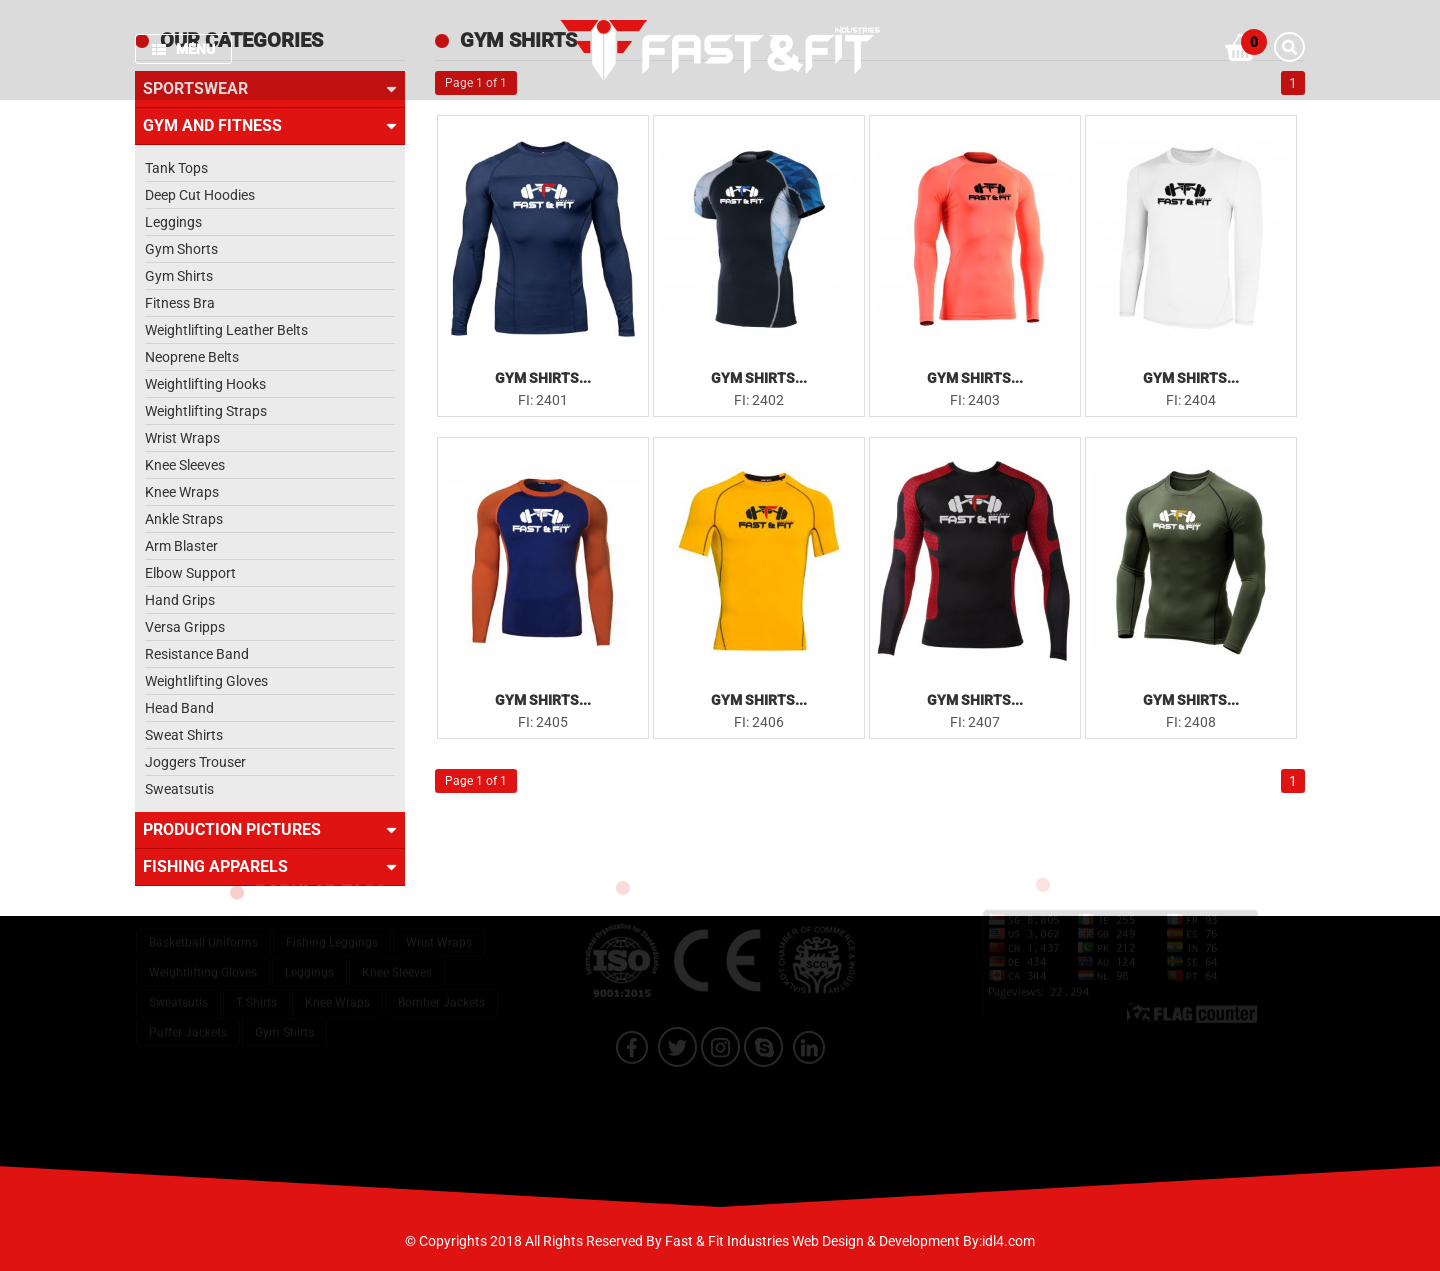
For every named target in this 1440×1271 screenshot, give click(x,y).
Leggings (173, 222)
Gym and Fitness (270, 126)
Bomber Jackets (441, 990)
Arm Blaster (181, 546)
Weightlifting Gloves (206, 681)
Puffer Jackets (188, 1020)
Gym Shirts (179, 276)
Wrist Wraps (182, 438)
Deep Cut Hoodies (200, 195)
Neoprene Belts (192, 357)
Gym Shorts (181, 249)
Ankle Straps (184, 519)
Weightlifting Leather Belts (226, 330)
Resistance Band (197, 654)
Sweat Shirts (184, 735)
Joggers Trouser (195, 762)
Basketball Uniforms (203, 930)
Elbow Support (190, 573)
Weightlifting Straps (206, 411)
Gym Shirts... (543, 378)
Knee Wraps (182, 492)
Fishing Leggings (332, 930)
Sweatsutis (179, 789)
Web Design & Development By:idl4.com (913, 1241)
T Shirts (256, 990)
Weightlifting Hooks (205, 384)
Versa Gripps (185, 627)
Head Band (179, 708)
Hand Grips (180, 600)
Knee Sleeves (185, 465)
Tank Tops (176, 168)
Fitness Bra (180, 303)
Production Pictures (270, 830)
